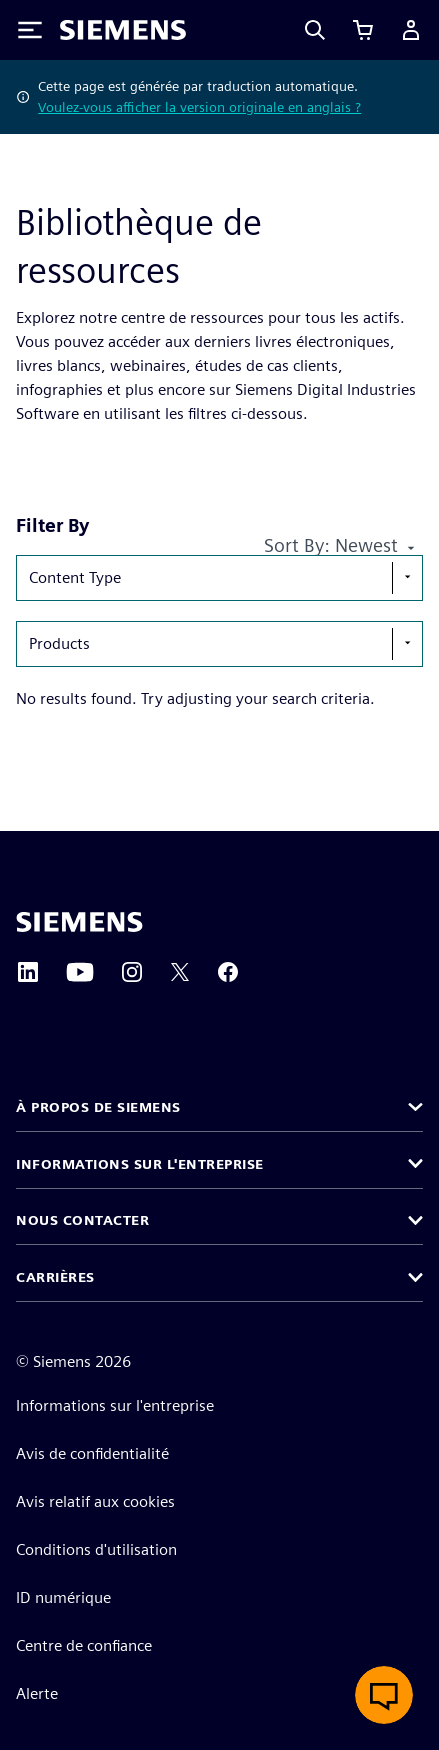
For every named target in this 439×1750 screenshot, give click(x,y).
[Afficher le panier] (363, 30)
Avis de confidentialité (92, 1453)
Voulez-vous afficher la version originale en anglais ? (199, 107)
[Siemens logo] (123, 30)
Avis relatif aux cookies (95, 1501)
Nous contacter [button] (82, 1220)
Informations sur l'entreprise (115, 1405)
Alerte (37, 1693)
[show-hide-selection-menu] (407, 578)
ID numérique (63, 1597)
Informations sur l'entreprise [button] (140, 1164)
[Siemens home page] (79, 922)
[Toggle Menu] (30, 30)
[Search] (315, 30)
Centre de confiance (84, 1645)
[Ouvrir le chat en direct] (384, 1695)
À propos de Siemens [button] (98, 1107)
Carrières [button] (55, 1277)
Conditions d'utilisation (96, 1549)
